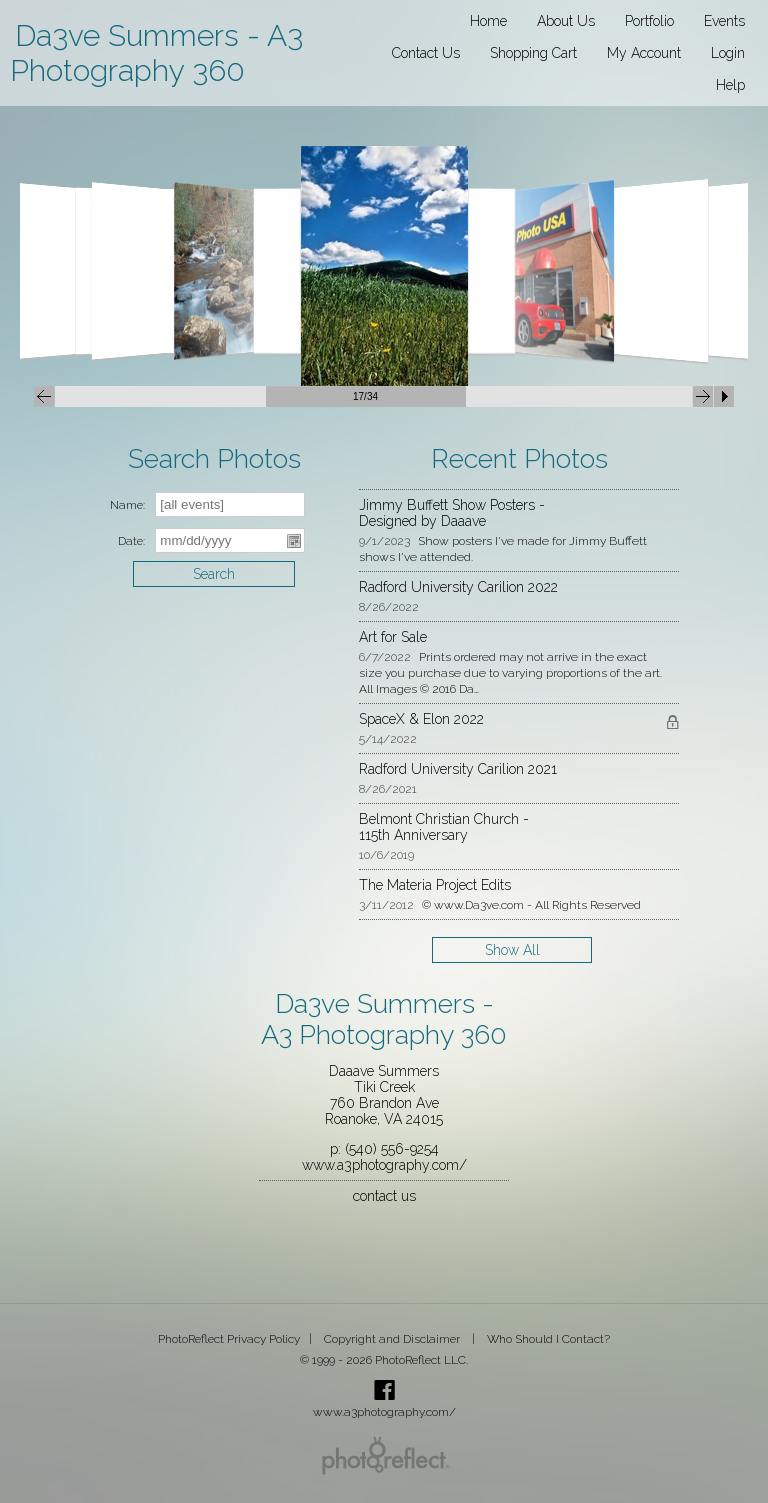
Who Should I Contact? (548, 1339)
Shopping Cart (533, 53)
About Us (566, 21)
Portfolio (649, 21)
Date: (131, 541)
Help (730, 85)
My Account (644, 53)
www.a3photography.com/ (384, 1165)
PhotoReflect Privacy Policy (229, 1339)
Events (724, 21)
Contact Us (426, 53)
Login (728, 53)
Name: (127, 505)
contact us (384, 1196)
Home (488, 21)
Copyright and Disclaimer (393, 1339)
